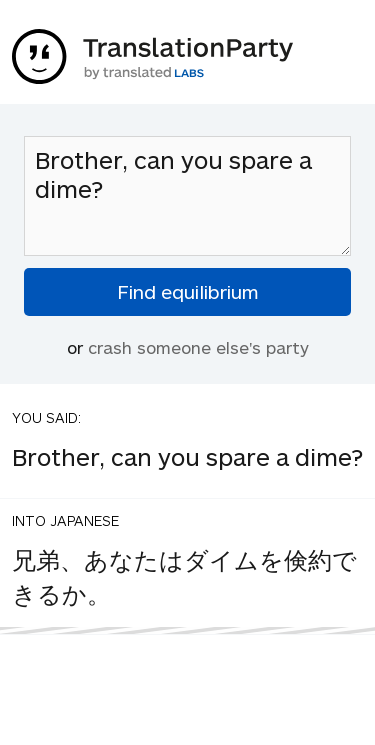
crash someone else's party (198, 347)
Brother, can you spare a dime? (187, 196)
